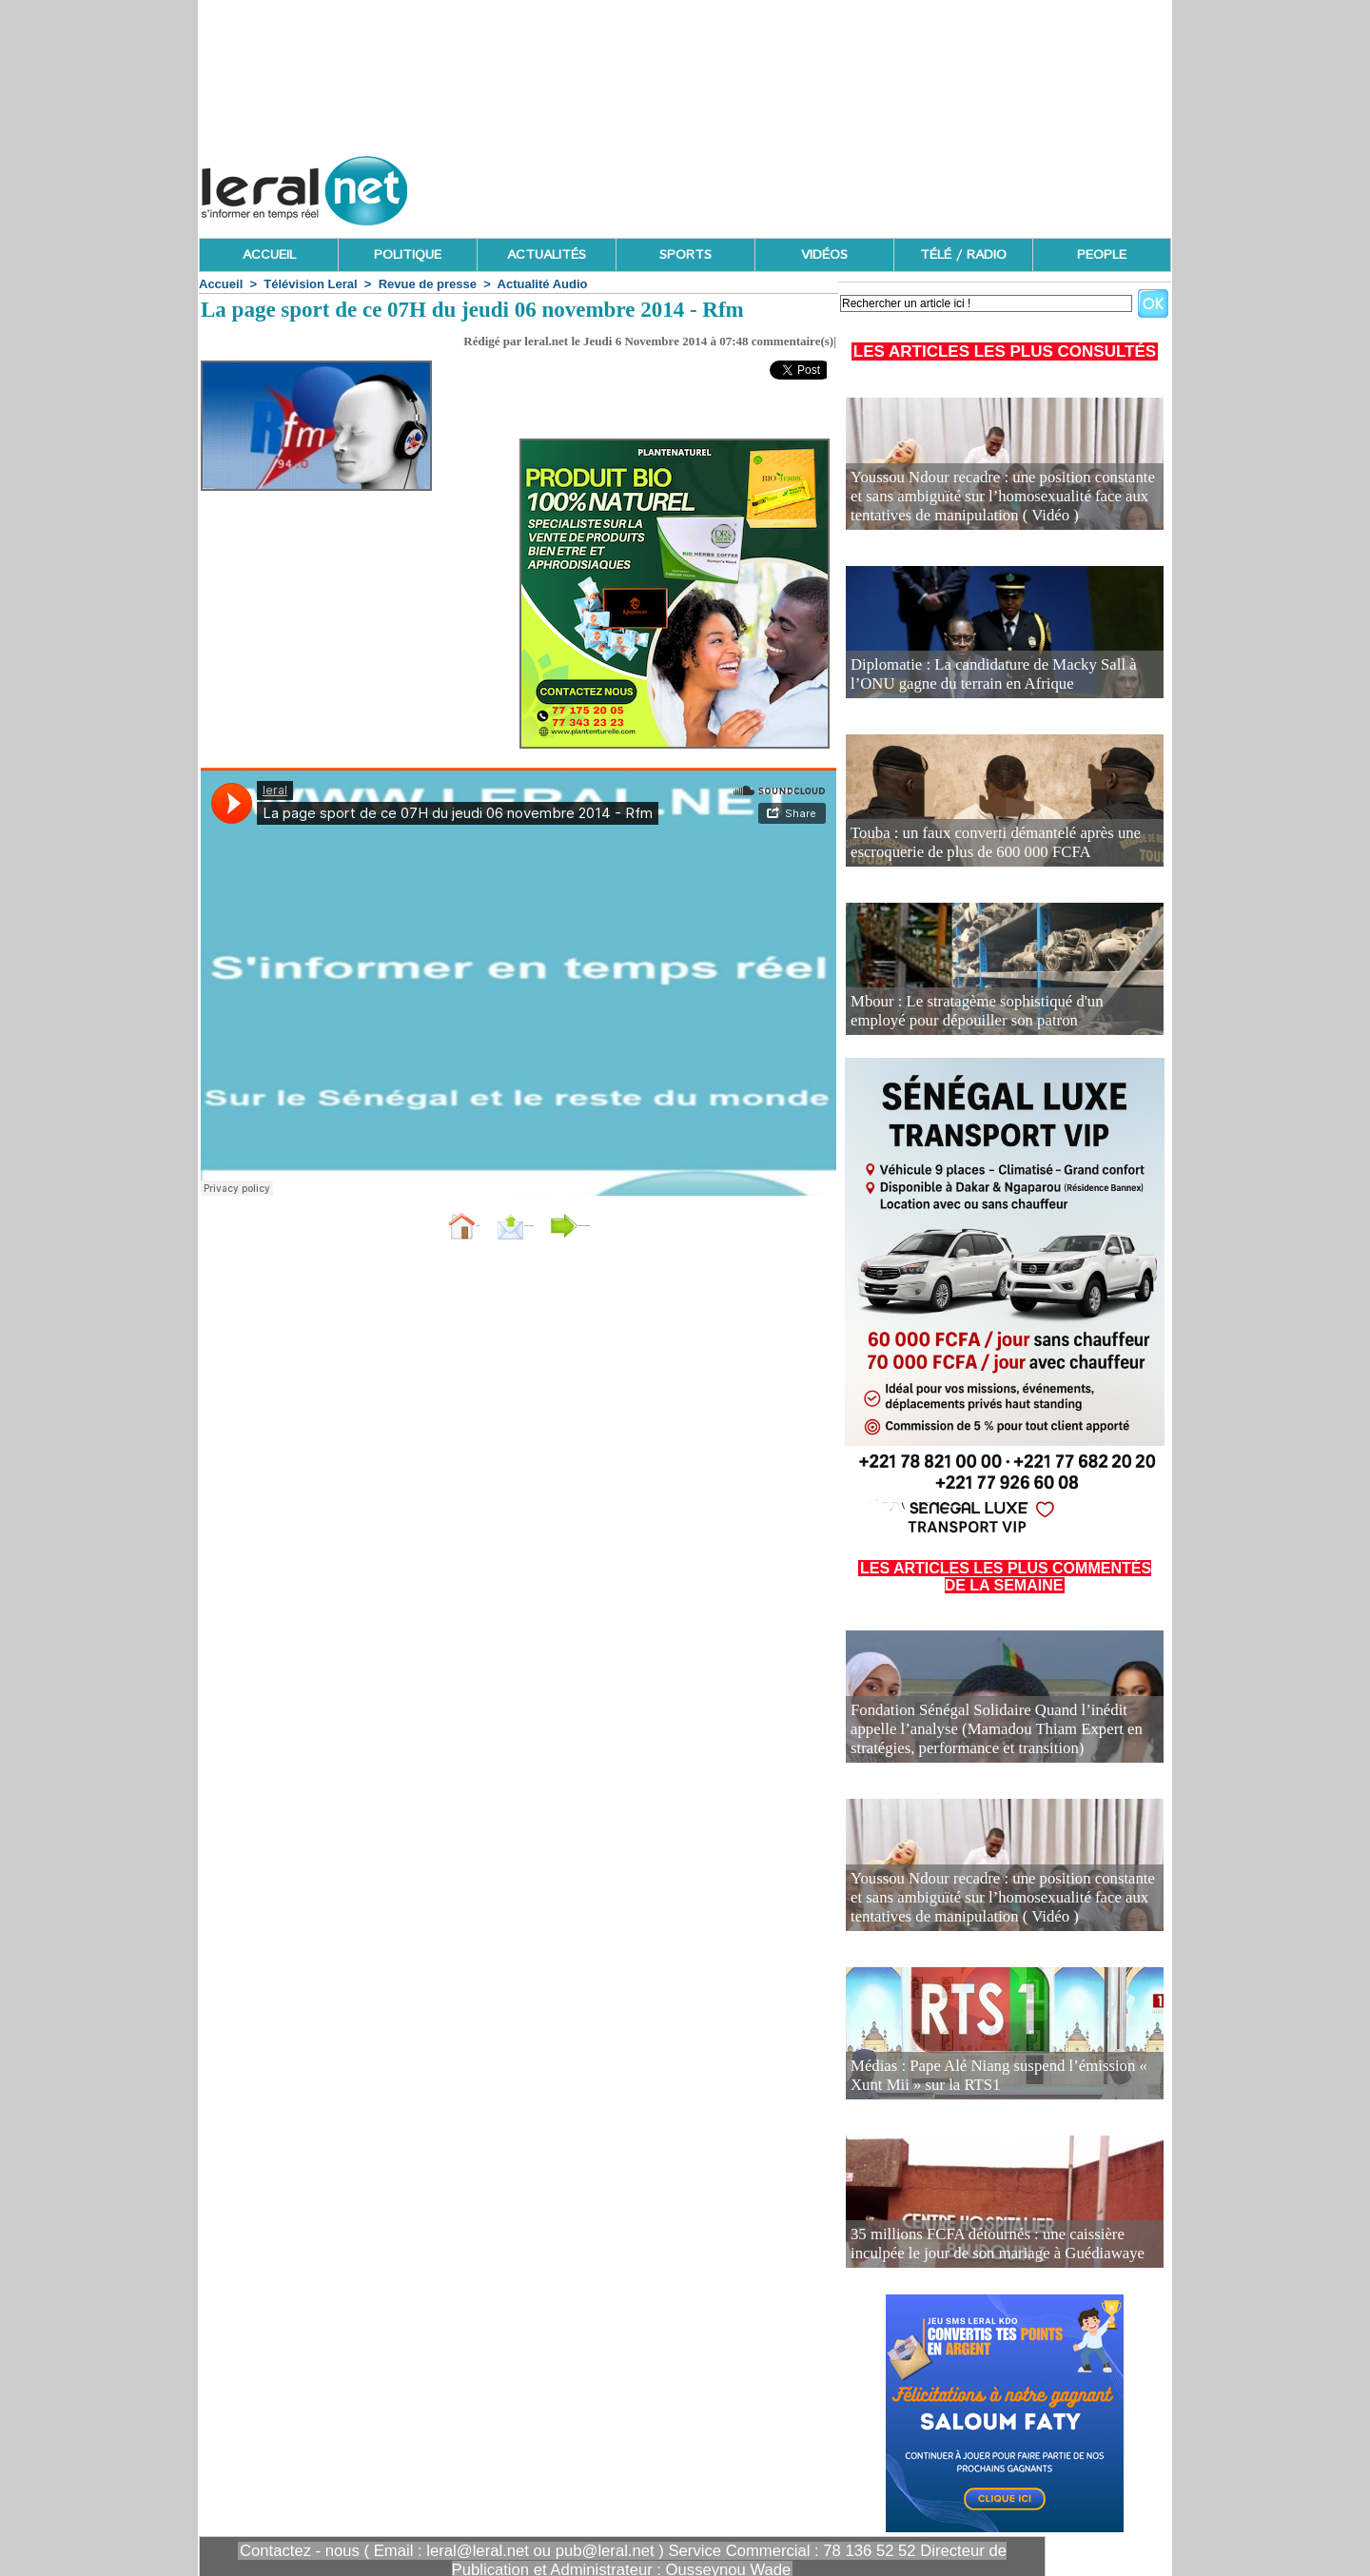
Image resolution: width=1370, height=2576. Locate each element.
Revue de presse (428, 284)
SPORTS (685, 254)
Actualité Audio (543, 284)
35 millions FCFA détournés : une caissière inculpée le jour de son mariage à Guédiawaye (996, 2247)
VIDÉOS (824, 254)
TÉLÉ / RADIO (963, 254)
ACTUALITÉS (546, 254)
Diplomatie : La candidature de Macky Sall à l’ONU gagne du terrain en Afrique (990, 678)
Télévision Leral (310, 284)
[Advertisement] (825, 185)
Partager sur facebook (645, 1224)
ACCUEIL (269, 254)
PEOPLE (1101, 254)
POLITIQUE (407, 254)
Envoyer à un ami (471, 1224)
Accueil (221, 284)
